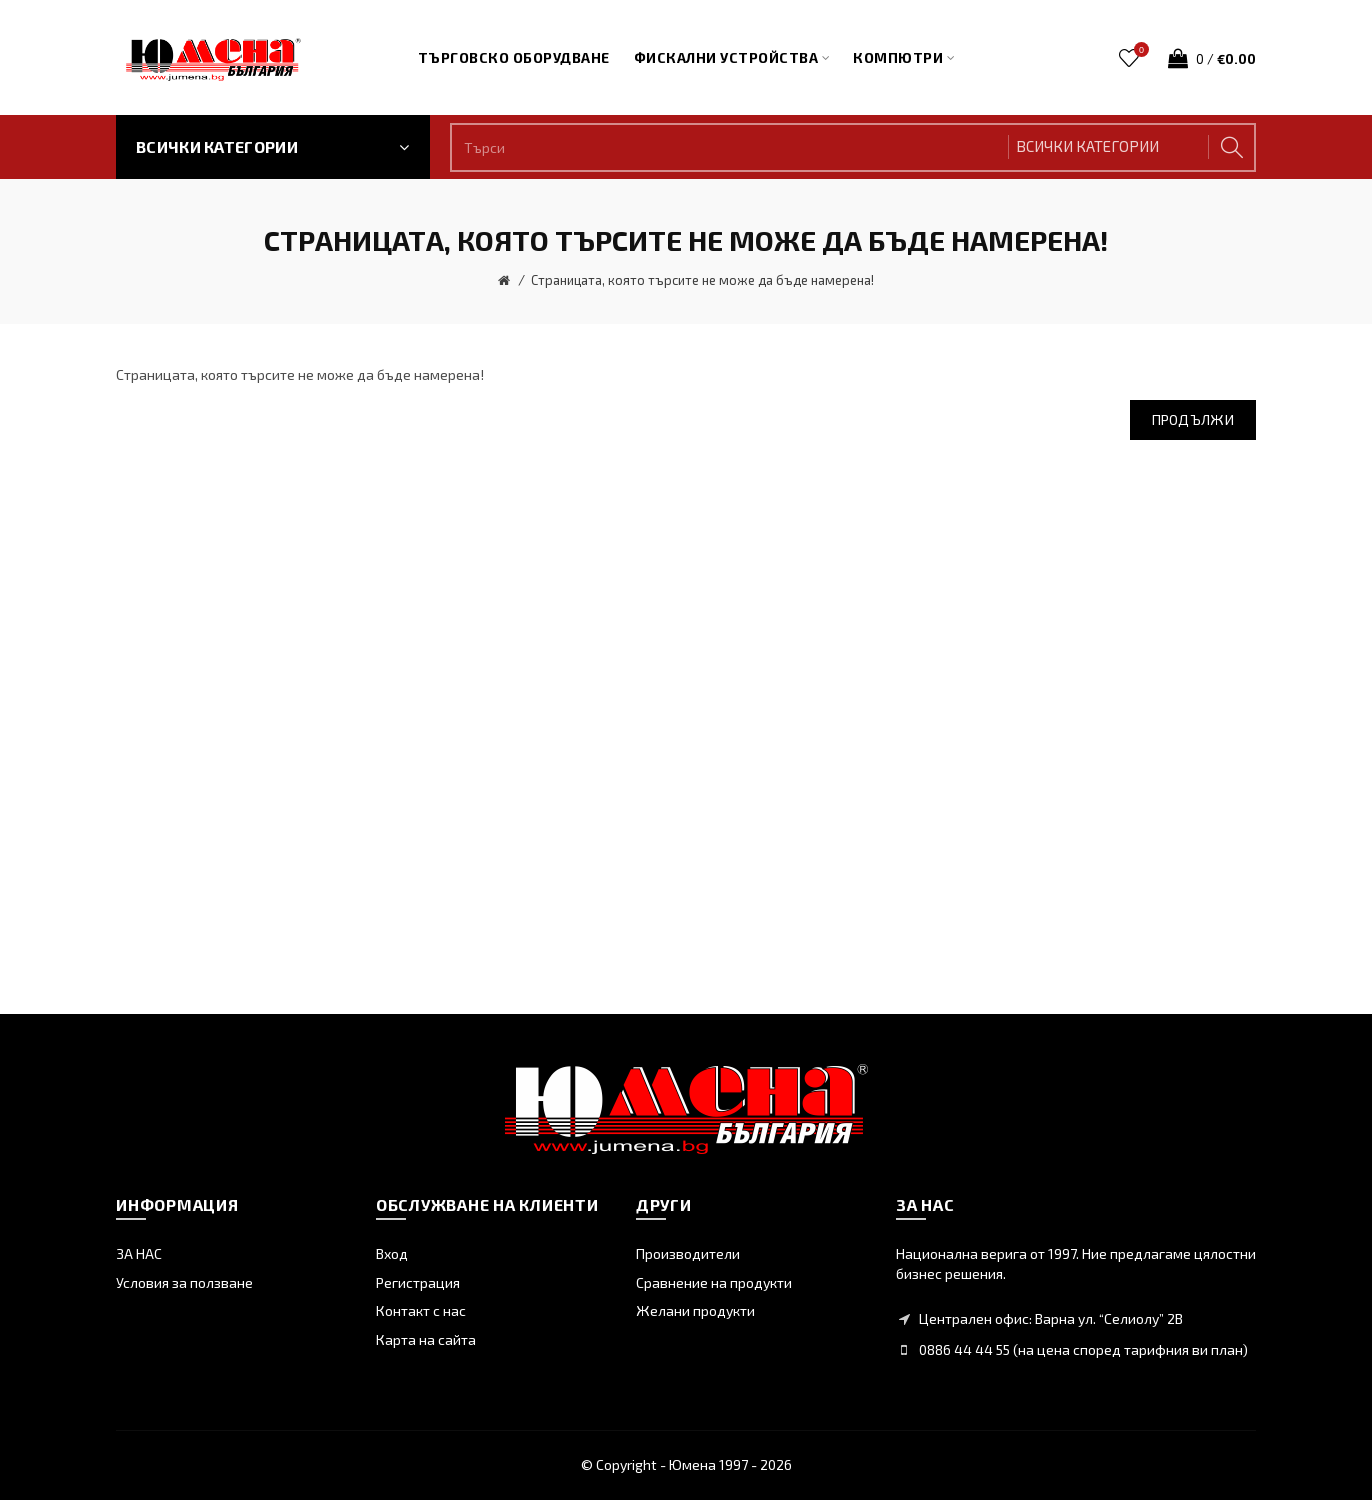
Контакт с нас (421, 1310)
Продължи (1193, 419)
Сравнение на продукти (714, 1282)
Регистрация (418, 1282)
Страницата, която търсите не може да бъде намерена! (702, 280)
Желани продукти (695, 1310)
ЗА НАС (139, 1253)
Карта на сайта (426, 1339)
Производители (688, 1253)
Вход (392, 1253)
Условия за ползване (184, 1282)
